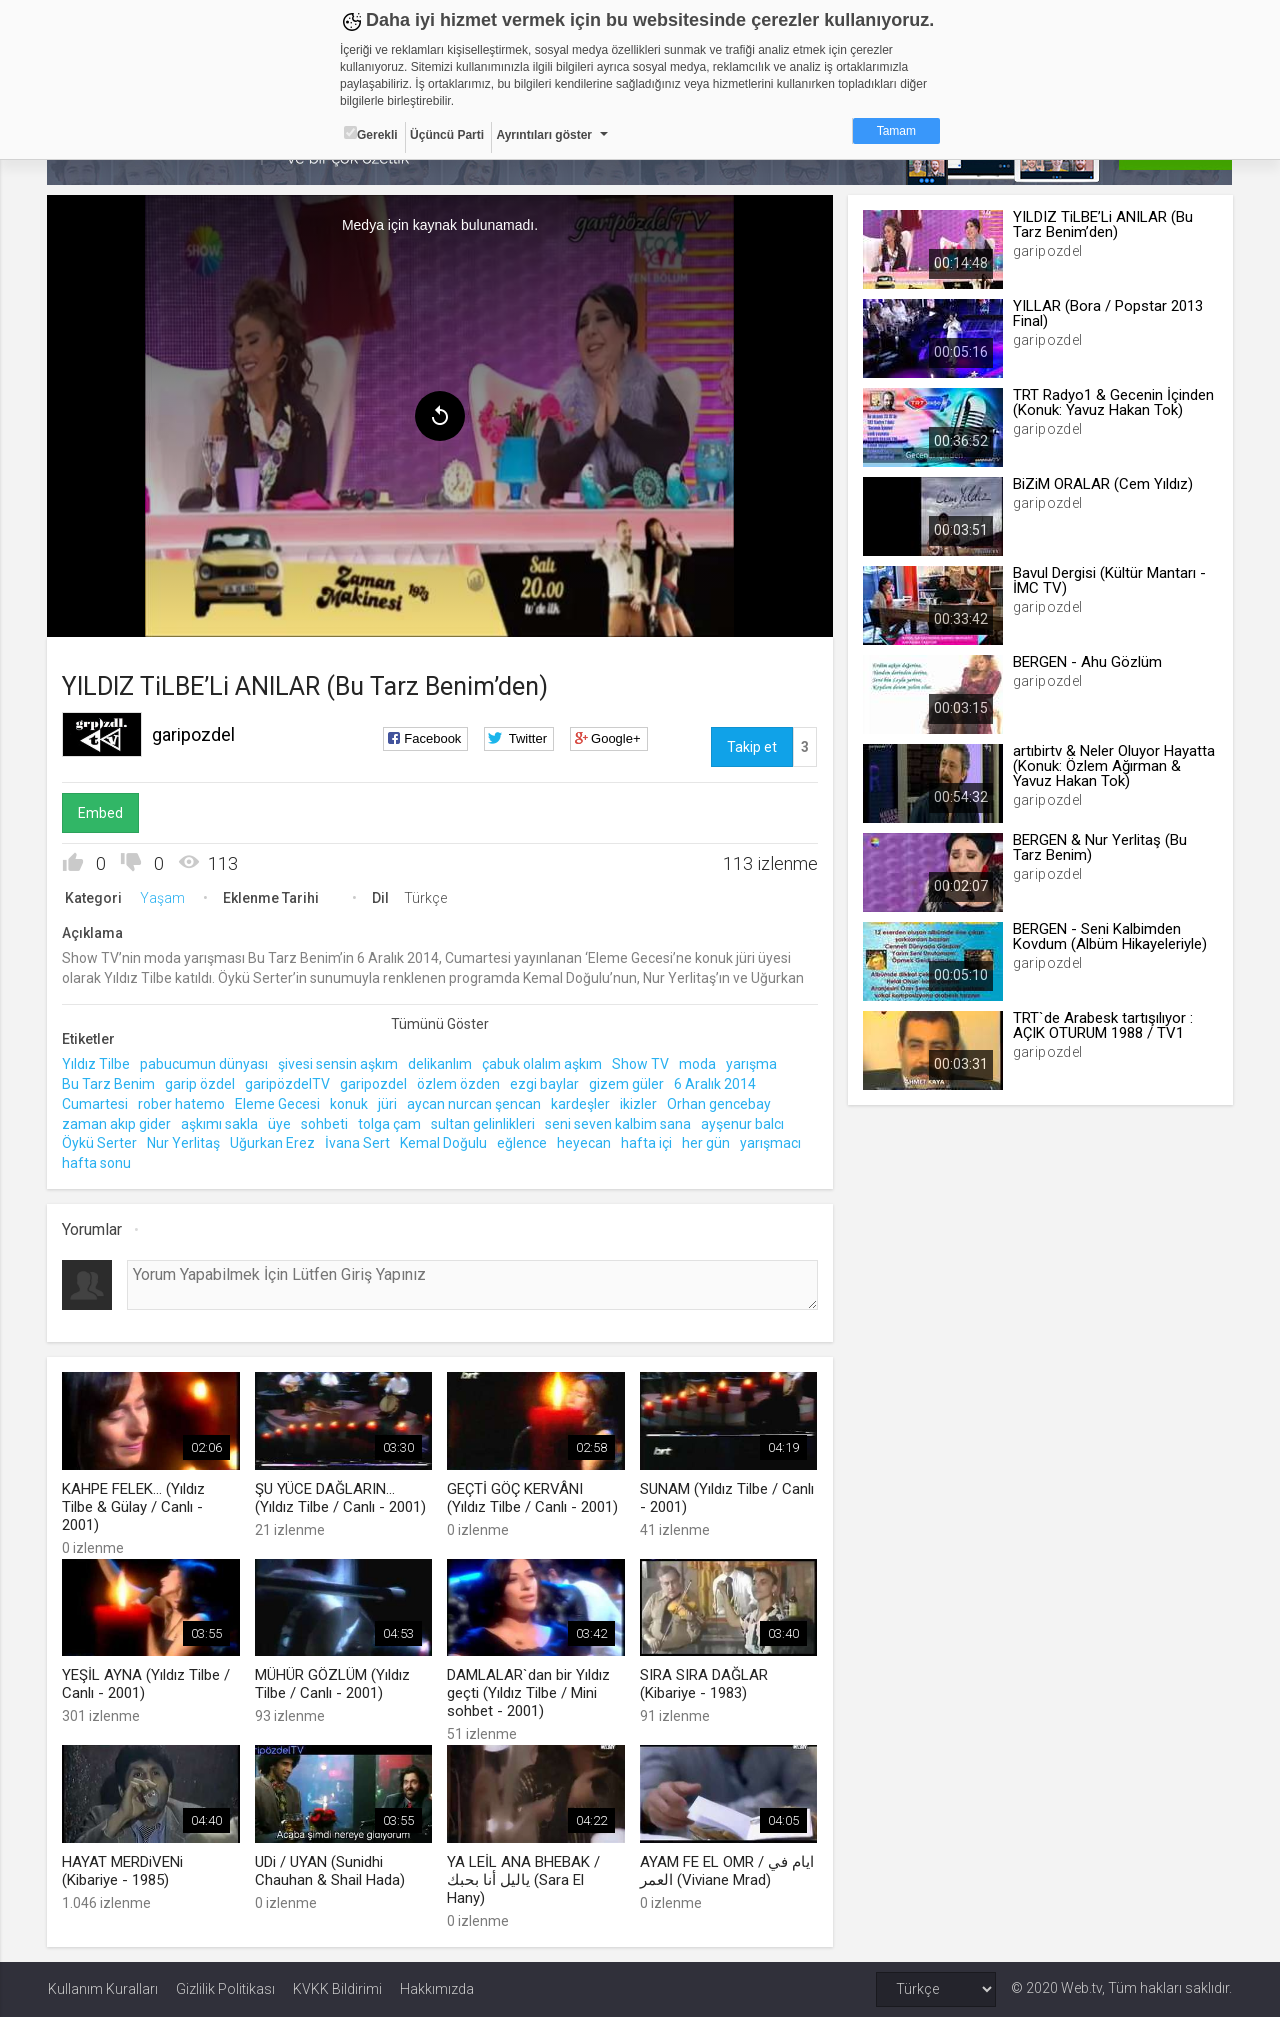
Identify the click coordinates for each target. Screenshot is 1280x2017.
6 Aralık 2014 (716, 1083)
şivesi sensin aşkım (339, 1064)
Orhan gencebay (720, 1103)
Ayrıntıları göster (544, 135)
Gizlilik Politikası (225, 1989)
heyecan (585, 1143)
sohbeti (325, 1123)
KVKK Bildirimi (337, 1989)
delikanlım (441, 1064)
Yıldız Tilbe (97, 1064)
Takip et (752, 747)
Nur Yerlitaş (184, 1143)
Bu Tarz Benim (109, 1083)
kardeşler (581, 1103)
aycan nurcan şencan (475, 1103)
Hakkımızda (437, 1989)
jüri (388, 1103)
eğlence (523, 1143)
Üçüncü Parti (447, 135)
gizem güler (627, 1083)
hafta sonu (97, 1163)
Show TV (641, 1064)
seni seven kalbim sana (619, 1123)
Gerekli (371, 134)
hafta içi (647, 1143)
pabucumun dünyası (205, 1064)
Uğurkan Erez (273, 1143)
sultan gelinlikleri (484, 1123)
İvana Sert (358, 1143)
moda (698, 1064)
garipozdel (194, 734)
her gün (707, 1143)
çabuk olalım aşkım (543, 1064)
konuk (350, 1103)
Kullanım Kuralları (103, 1989)
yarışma (752, 1064)
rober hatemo (182, 1103)
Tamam (896, 131)
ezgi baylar (545, 1083)
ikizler (639, 1103)
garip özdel (201, 1083)
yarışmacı (771, 1143)
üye (280, 1123)
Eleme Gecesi (278, 1103)
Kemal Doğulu (444, 1143)
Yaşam (163, 898)
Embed (101, 813)
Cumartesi (96, 1103)
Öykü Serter (100, 1143)
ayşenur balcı (743, 1123)
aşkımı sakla (220, 1123)
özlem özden (459, 1083)
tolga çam (390, 1123)
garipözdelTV (288, 1083)
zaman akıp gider (117, 1123)
